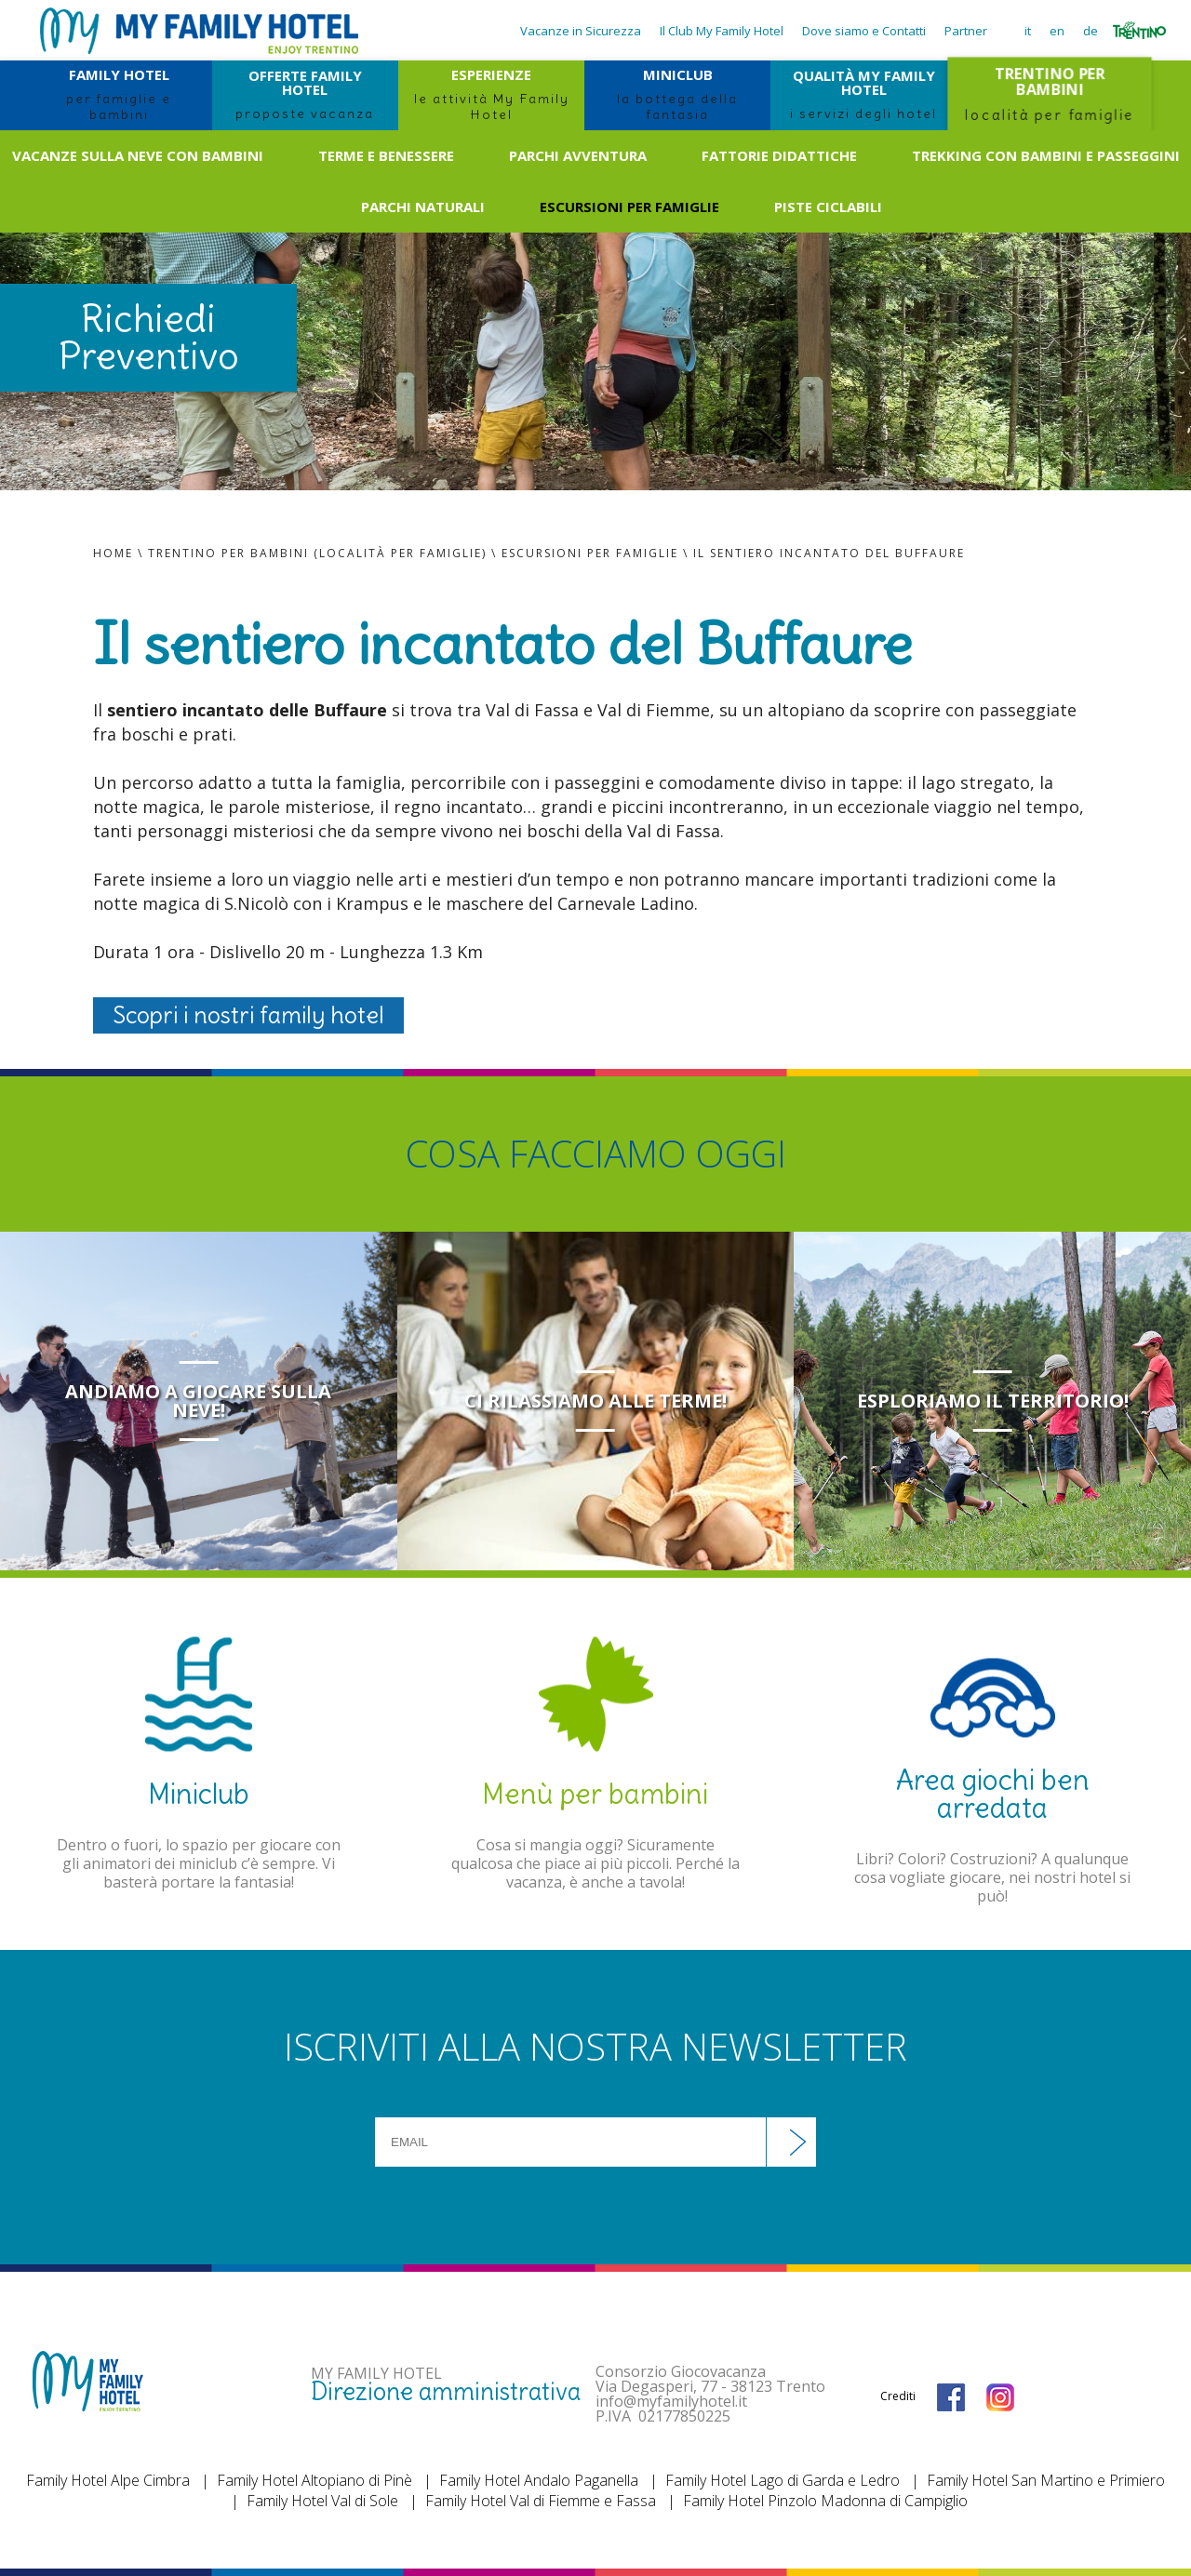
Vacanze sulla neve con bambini (137, 155)
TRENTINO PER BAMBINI (1049, 94)
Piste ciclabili (828, 206)
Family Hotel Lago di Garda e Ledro (782, 2480)
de (1090, 30)
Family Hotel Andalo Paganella (538, 2480)
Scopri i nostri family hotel (248, 1015)
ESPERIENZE (491, 94)
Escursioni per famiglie (629, 206)
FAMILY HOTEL (119, 94)
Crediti (898, 2396)
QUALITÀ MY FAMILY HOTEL (863, 94)
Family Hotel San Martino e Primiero (1046, 2480)
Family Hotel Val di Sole (322, 2500)
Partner (965, 30)
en (1057, 30)
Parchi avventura (578, 155)
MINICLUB (677, 94)
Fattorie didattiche (779, 155)
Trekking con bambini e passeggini (1046, 155)
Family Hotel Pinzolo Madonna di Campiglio (825, 2500)
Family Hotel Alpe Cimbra (108, 2480)
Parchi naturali (423, 206)
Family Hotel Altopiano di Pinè (314, 2480)
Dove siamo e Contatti (864, 30)
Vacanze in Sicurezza (580, 30)
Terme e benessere (386, 155)
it (1027, 30)
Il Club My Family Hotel (721, 30)
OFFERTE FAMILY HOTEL (305, 94)
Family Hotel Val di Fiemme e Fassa (540, 2500)
